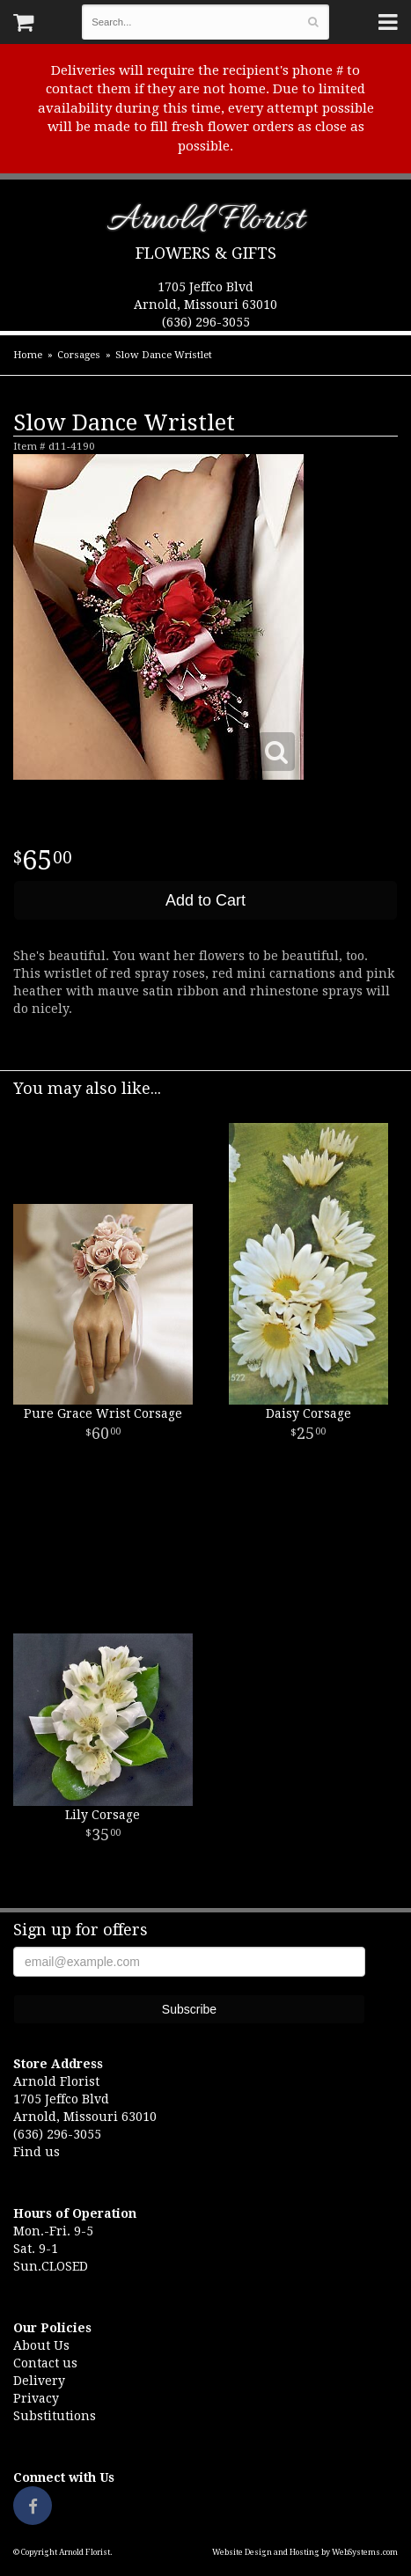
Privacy (36, 2398)
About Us (41, 2345)
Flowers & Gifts (206, 253)
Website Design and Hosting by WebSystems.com (305, 2552)
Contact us (45, 2363)
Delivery (39, 2381)
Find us (36, 2152)
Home (27, 355)
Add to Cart (205, 900)
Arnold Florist (205, 223)
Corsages (78, 355)
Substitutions (54, 2416)
